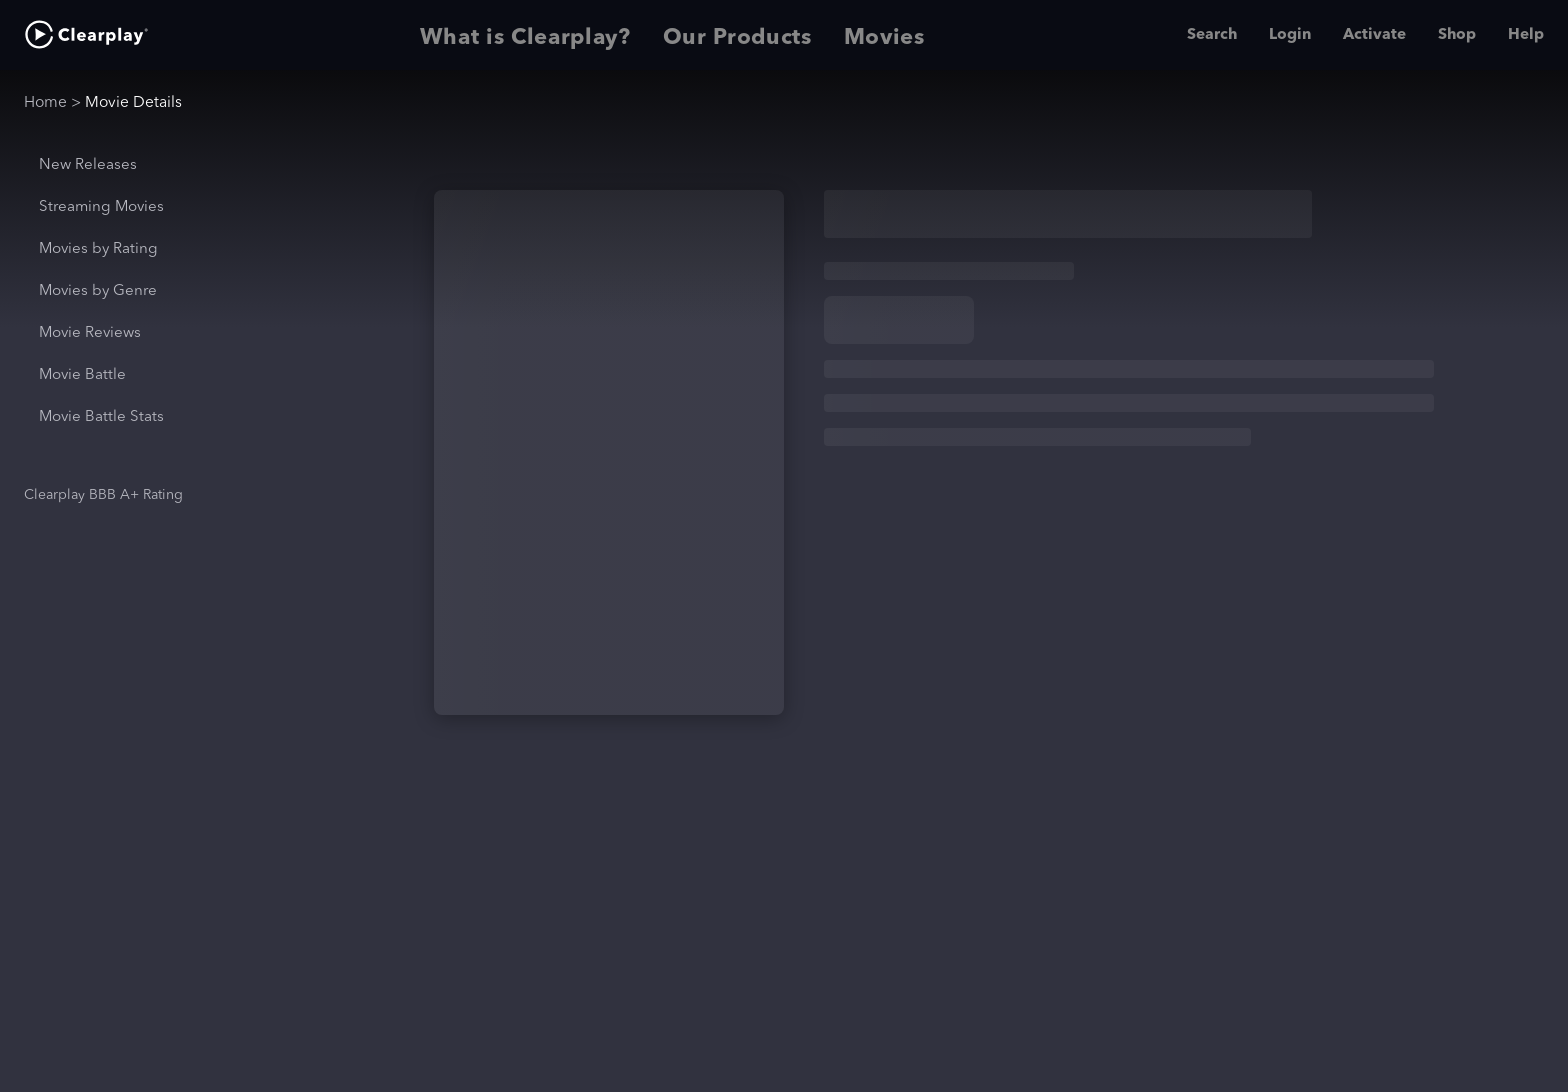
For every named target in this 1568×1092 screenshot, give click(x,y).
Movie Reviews (90, 333)
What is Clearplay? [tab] (525, 35)
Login (1290, 35)
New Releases (88, 165)
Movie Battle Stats (101, 417)
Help (1526, 35)
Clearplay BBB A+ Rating (103, 495)
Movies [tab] (884, 35)
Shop (1457, 35)
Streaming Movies (101, 207)
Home (45, 103)
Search (1212, 35)
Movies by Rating (98, 249)
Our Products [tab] (737, 35)
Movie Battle (82, 375)
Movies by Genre (98, 291)
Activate (1374, 35)
